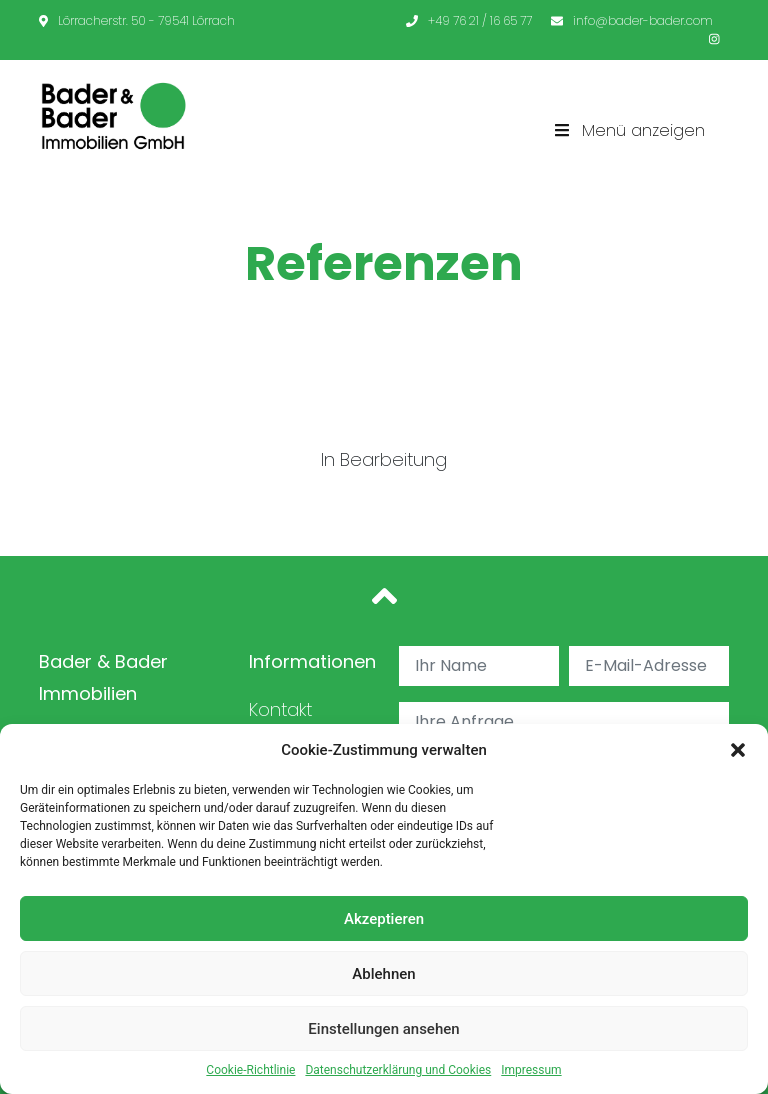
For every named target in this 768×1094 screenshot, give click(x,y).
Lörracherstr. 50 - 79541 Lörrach (137, 20)
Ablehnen (383, 974)
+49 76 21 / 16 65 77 (469, 20)
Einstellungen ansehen (383, 1029)
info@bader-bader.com (632, 20)
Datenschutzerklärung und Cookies (398, 1070)
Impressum (531, 1070)
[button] (738, 750)
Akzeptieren (384, 919)
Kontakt (280, 709)
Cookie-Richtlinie (250, 1070)
